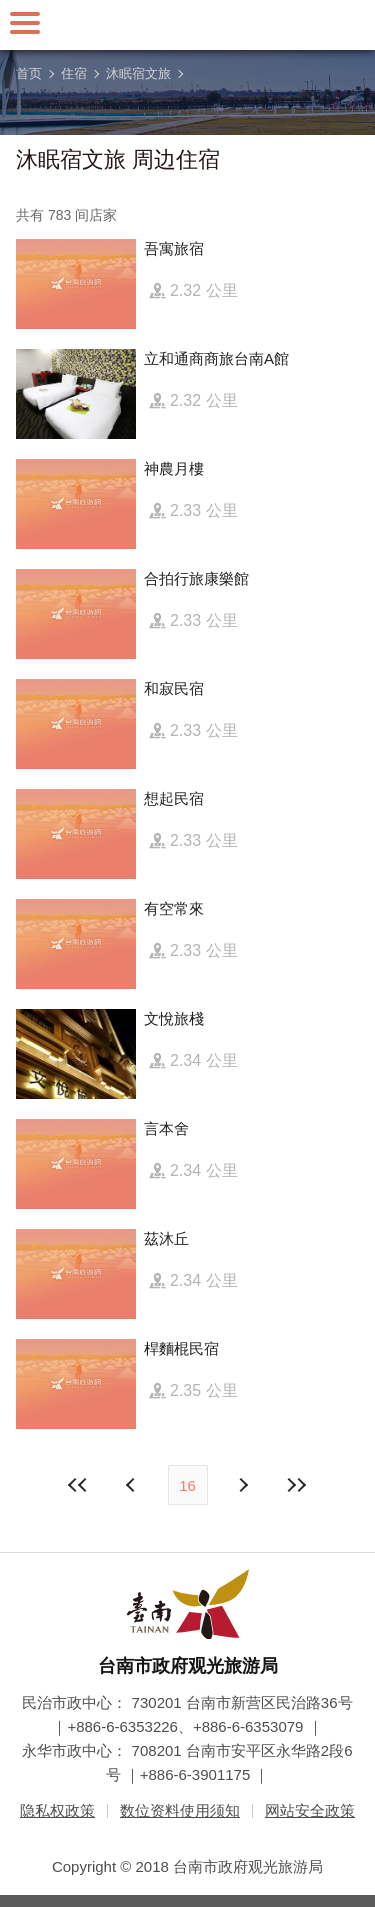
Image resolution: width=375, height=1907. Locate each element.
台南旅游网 (188, 25)
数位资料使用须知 (180, 1810)
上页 (243, 1485)
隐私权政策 (57, 1810)
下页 (133, 1485)
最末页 (297, 1485)
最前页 (78, 1485)
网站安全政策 (310, 1810)
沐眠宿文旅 (138, 73)
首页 (29, 73)
